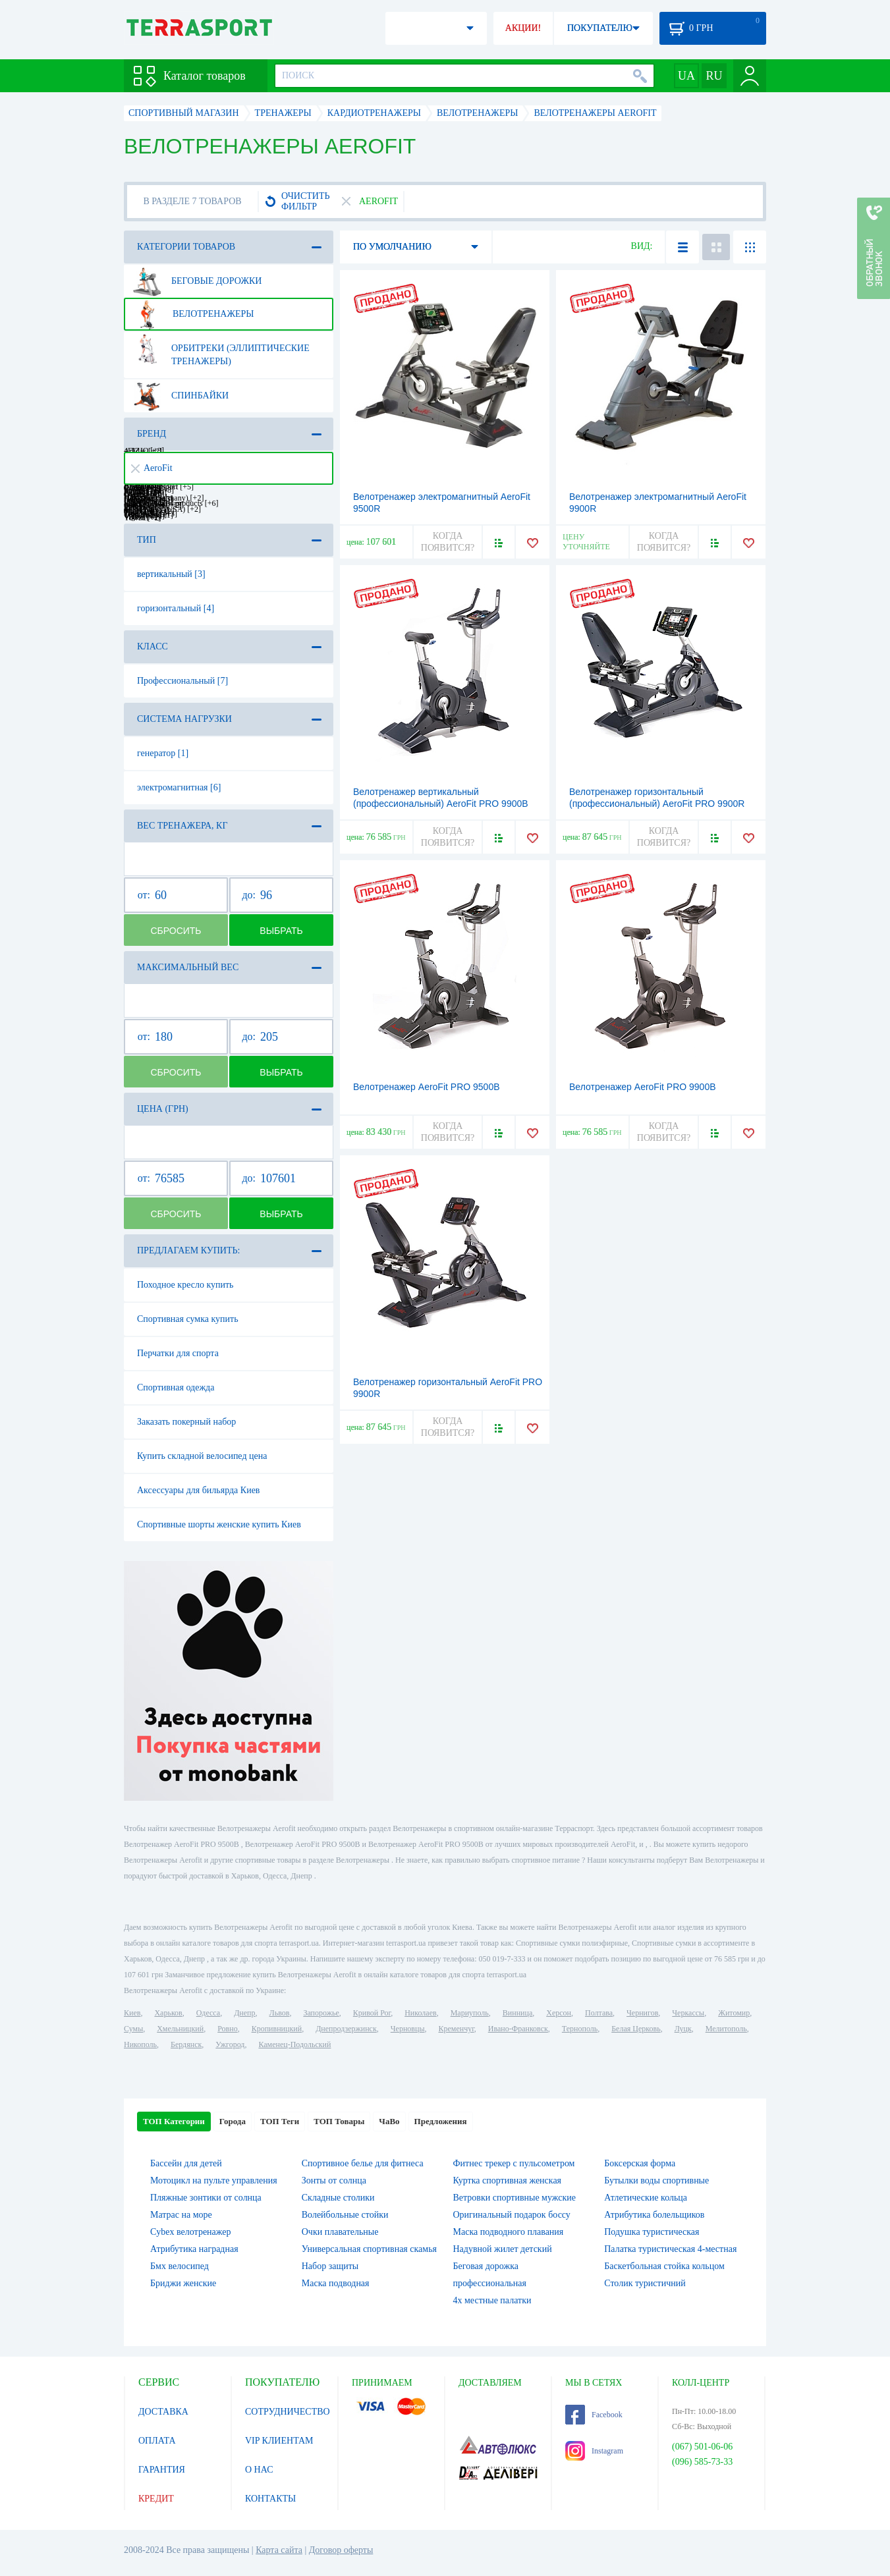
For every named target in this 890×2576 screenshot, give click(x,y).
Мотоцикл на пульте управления (213, 2180)
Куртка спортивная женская (507, 2180)
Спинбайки (180, 396)
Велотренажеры (193, 314)
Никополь (140, 2044)
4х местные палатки (492, 2300)
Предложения (440, 2121)
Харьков (168, 2012)
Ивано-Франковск (518, 2028)
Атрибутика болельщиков (654, 2215)
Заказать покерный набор (186, 1422)
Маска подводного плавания (508, 2232)
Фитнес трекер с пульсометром (514, 2163)
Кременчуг (456, 2028)
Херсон (558, 2012)
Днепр (244, 2012)
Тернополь (580, 2028)
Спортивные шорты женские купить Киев (219, 1524)
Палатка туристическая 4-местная (670, 2249)
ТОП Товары (339, 2121)
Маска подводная (336, 2283)
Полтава (599, 2012)
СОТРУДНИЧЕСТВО (287, 2412)
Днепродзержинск (346, 2028)
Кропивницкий (277, 2028)
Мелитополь (726, 2028)
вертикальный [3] (171, 574)
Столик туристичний (644, 2283)
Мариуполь (470, 2012)
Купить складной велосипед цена (202, 1456)
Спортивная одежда (175, 1387)
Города (232, 2121)
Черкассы (688, 2012)
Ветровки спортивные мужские (514, 2198)
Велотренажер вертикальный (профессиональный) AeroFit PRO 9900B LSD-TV (440, 803)
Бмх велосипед (179, 2266)
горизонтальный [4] (175, 608)
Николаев (420, 2012)
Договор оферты (341, 2550)
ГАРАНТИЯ (161, 2470)
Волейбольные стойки (345, 2215)
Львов (279, 2012)
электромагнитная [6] (179, 787)
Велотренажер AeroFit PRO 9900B (642, 1087)
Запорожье (321, 2012)
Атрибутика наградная (194, 2249)
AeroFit (152, 468)
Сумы (133, 2028)
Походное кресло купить (185, 1285)
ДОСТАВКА (163, 2412)
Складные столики (338, 2198)
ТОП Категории (174, 2121)
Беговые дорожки (197, 281)
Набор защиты (330, 2266)
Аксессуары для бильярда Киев (198, 1490)
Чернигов (642, 2012)
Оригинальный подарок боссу (511, 2215)
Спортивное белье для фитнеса (363, 2163)
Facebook (594, 2415)
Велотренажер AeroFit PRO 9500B (426, 1087)
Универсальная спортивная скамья (369, 2249)
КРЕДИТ (156, 2499)
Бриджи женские (183, 2283)
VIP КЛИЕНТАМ (279, 2441)
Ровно (227, 2028)
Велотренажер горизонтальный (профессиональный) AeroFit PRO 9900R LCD (656, 803)
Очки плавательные (340, 2232)
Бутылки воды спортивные (656, 2180)
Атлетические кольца (645, 2198)
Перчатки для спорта (178, 1353)
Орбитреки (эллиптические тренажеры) (221, 349)
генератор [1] (162, 753)
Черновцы (408, 2028)
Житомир (734, 2012)
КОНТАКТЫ (270, 2499)
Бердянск (186, 2044)
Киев (132, 2012)
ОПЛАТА (157, 2441)
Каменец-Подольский (294, 2044)
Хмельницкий (180, 2028)
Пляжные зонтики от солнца (206, 2198)
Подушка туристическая (651, 2232)
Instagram (594, 2451)
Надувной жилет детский (502, 2249)
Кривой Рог (372, 2012)
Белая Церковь (635, 2028)
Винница (517, 2012)
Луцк (683, 2028)
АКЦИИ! (523, 28)
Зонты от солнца (334, 2180)
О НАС (259, 2470)
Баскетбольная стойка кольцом (664, 2266)
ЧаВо (389, 2121)
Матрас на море (181, 2215)
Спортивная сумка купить (187, 1319)
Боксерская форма (639, 2163)
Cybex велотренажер (190, 2232)
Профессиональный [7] (182, 681)
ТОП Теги (279, 2121)
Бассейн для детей (186, 2163)
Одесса (208, 2012)
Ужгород (229, 2044)
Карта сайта (279, 2550)
